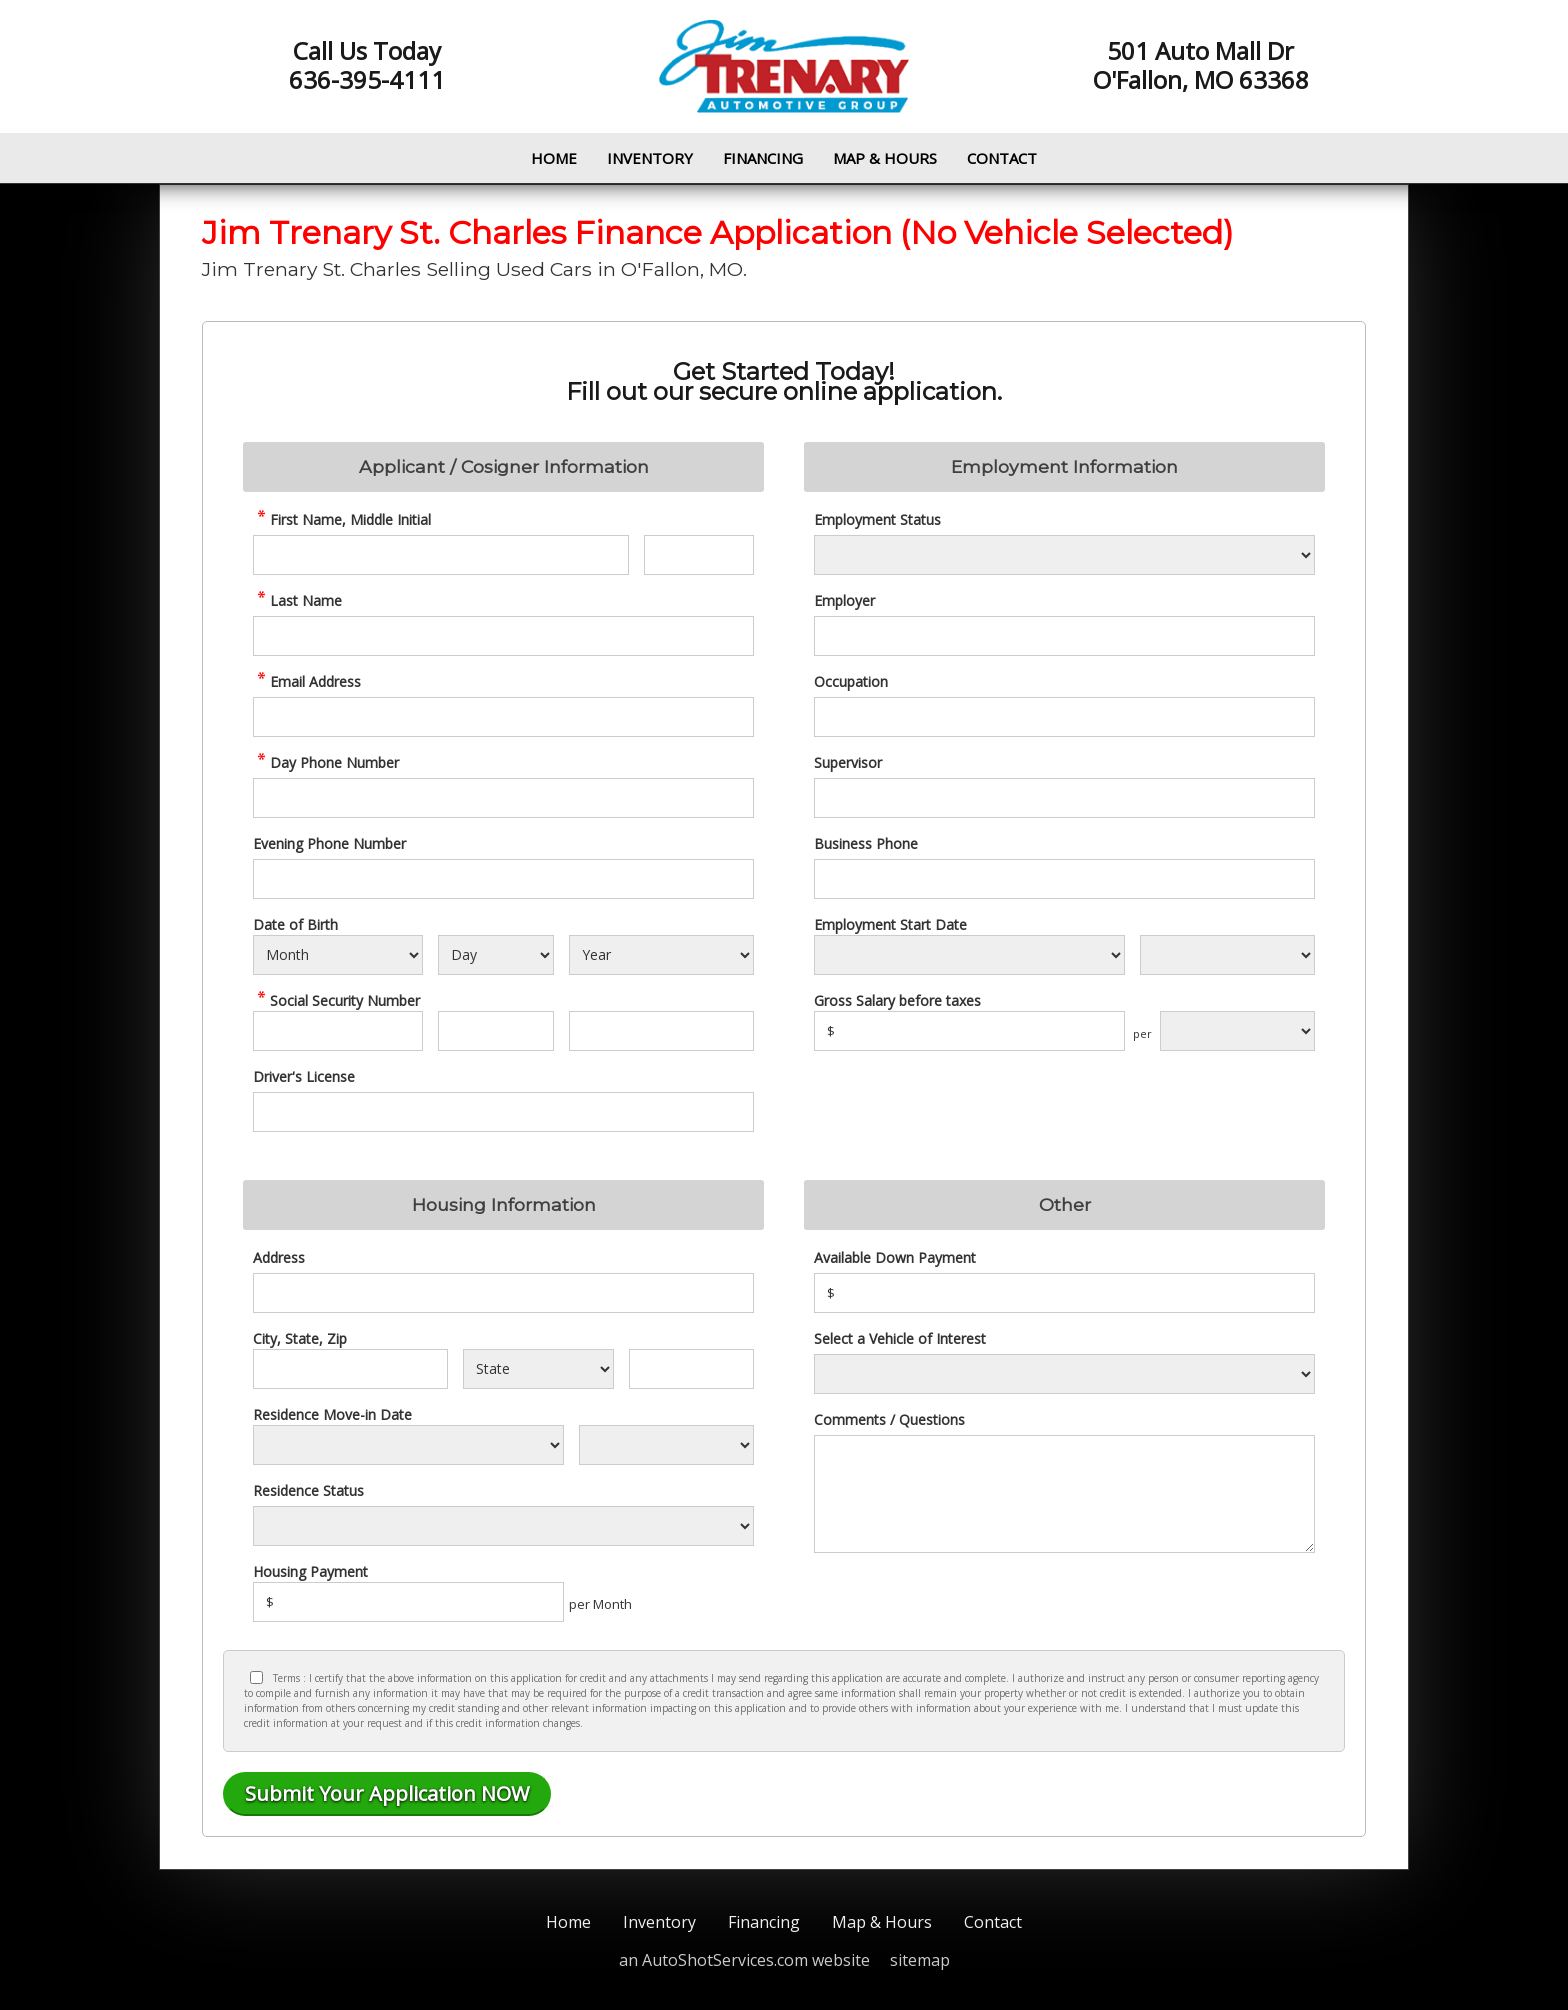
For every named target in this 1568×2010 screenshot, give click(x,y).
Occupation (851, 681)
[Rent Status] (503, 1526)
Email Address (307, 681)
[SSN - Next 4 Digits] (661, 1031)
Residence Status (308, 1490)
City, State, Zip (300, 1338)
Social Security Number (336, 1000)
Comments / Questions (889, 1419)
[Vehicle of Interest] (1064, 1374)
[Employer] (1064, 636)
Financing (763, 158)
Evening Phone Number (329, 843)
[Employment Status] (1064, 555)
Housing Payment (310, 1571)
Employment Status (877, 519)
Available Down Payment (895, 1257)
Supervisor (848, 762)
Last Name (297, 600)
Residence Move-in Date (332, 1414)
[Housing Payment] (408, 1602)
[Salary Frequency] (1237, 1031)
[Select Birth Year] (661, 955)
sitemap (920, 1960)
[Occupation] (1064, 717)
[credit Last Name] (503, 636)
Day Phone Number (326, 762)
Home (554, 158)
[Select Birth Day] (495, 955)
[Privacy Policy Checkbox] (256, 1677)
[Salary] (969, 1031)
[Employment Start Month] (969, 955)
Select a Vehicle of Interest (900, 1338)
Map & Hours (885, 158)
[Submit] (387, 1794)
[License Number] (503, 1112)
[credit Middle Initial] (699, 555)
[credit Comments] (1064, 1494)
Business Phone (866, 843)
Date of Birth (295, 924)
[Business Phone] (1064, 879)
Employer (844, 600)
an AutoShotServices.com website (744, 1960)
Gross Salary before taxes (897, 1000)
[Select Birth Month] (338, 955)
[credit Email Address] (503, 717)
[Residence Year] (666, 1445)
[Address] (503, 1293)
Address (279, 1257)
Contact (1002, 158)
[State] (538, 1369)
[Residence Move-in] (408, 1445)
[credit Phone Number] (503, 798)
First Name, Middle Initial (342, 519)
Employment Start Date (890, 924)
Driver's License (304, 1076)
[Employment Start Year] (1227, 955)
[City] (350, 1369)
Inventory (650, 158)
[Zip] (691, 1369)
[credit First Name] (441, 555)
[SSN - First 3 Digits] (338, 1031)
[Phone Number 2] (503, 879)
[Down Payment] (1064, 1293)
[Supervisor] (1064, 798)
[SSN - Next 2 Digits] (495, 1031)
